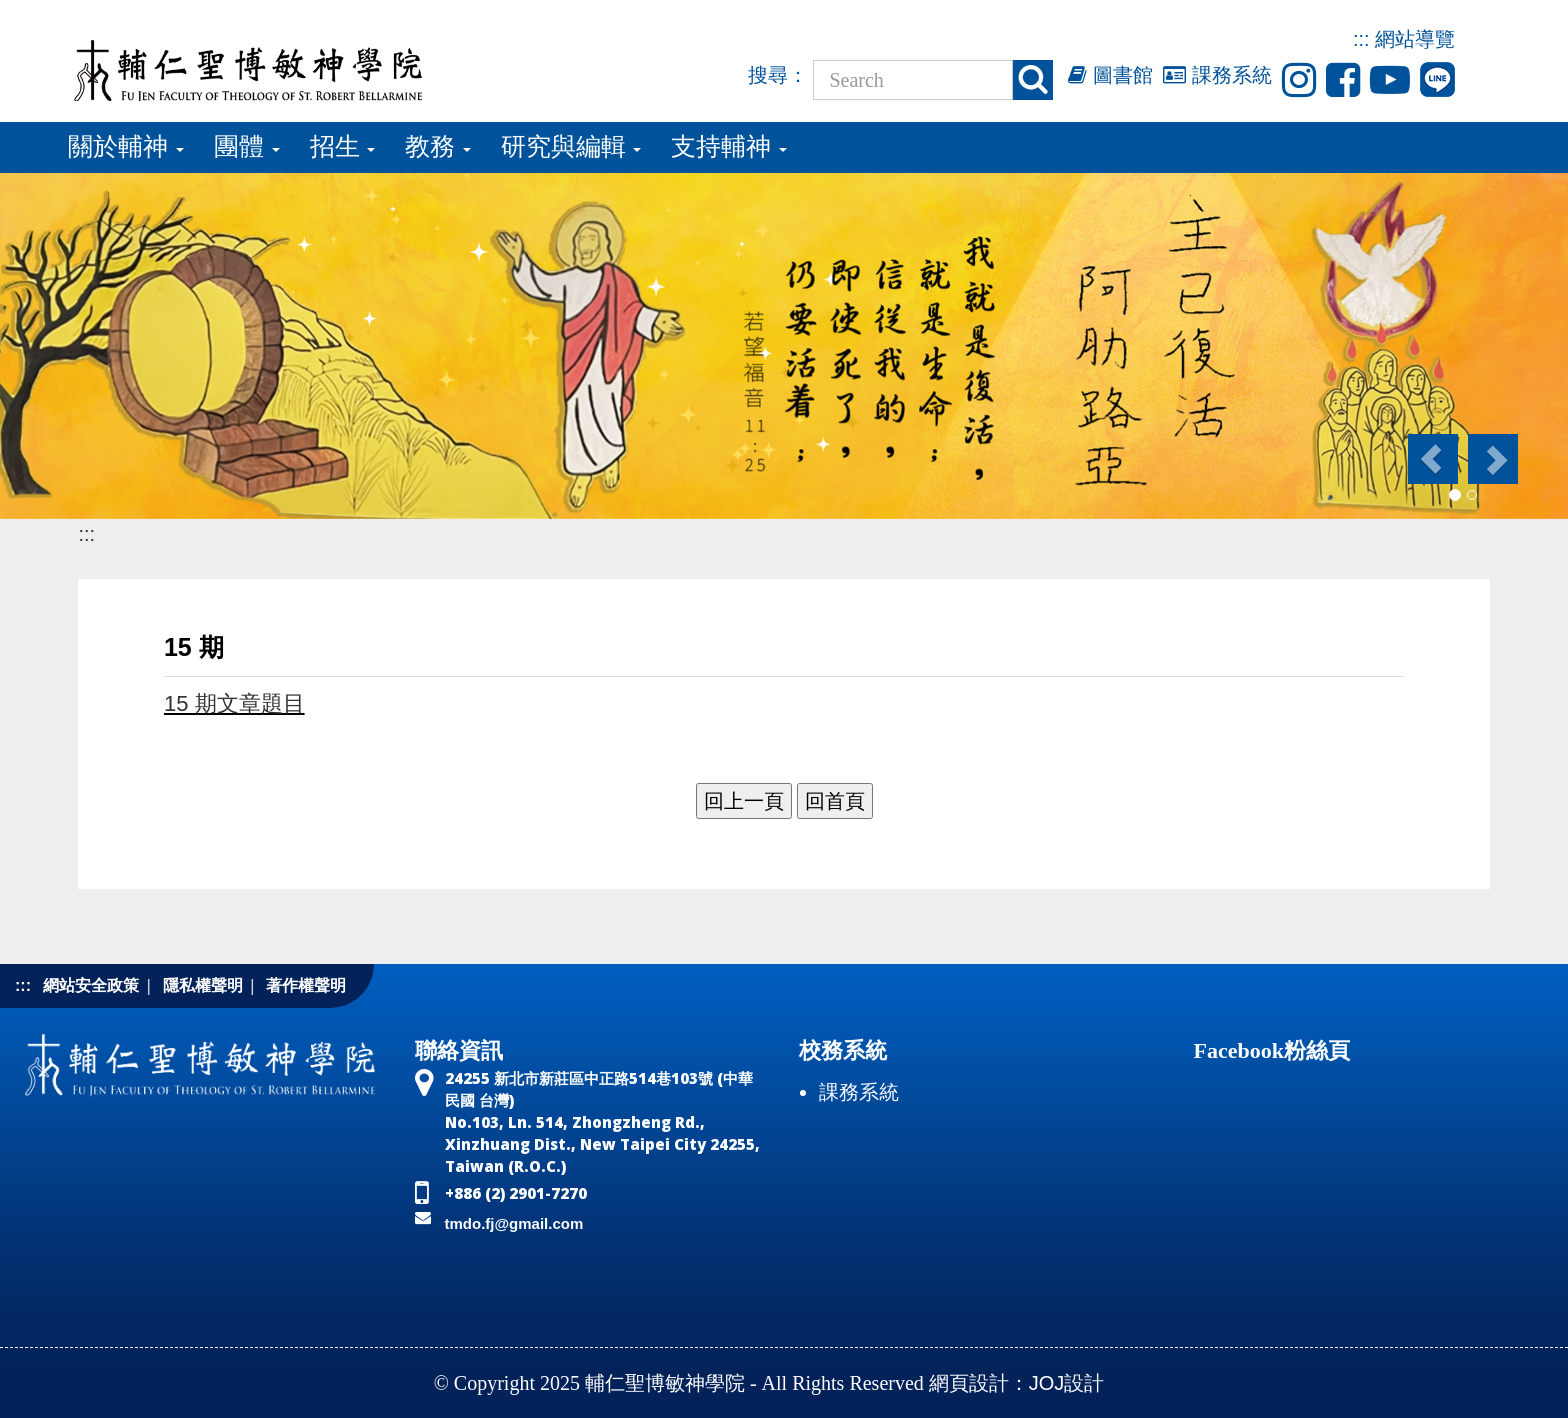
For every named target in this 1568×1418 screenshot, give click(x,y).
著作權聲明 (306, 985)
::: (1361, 39)
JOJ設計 (1067, 1383)
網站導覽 (1415, 39)
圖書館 (1110, 75)
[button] (1431, 459)
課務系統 (1217, 75)
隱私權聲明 (203, 985)
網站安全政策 (91, 985)
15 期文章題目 (234, 703)
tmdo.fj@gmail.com (514, 1223)
